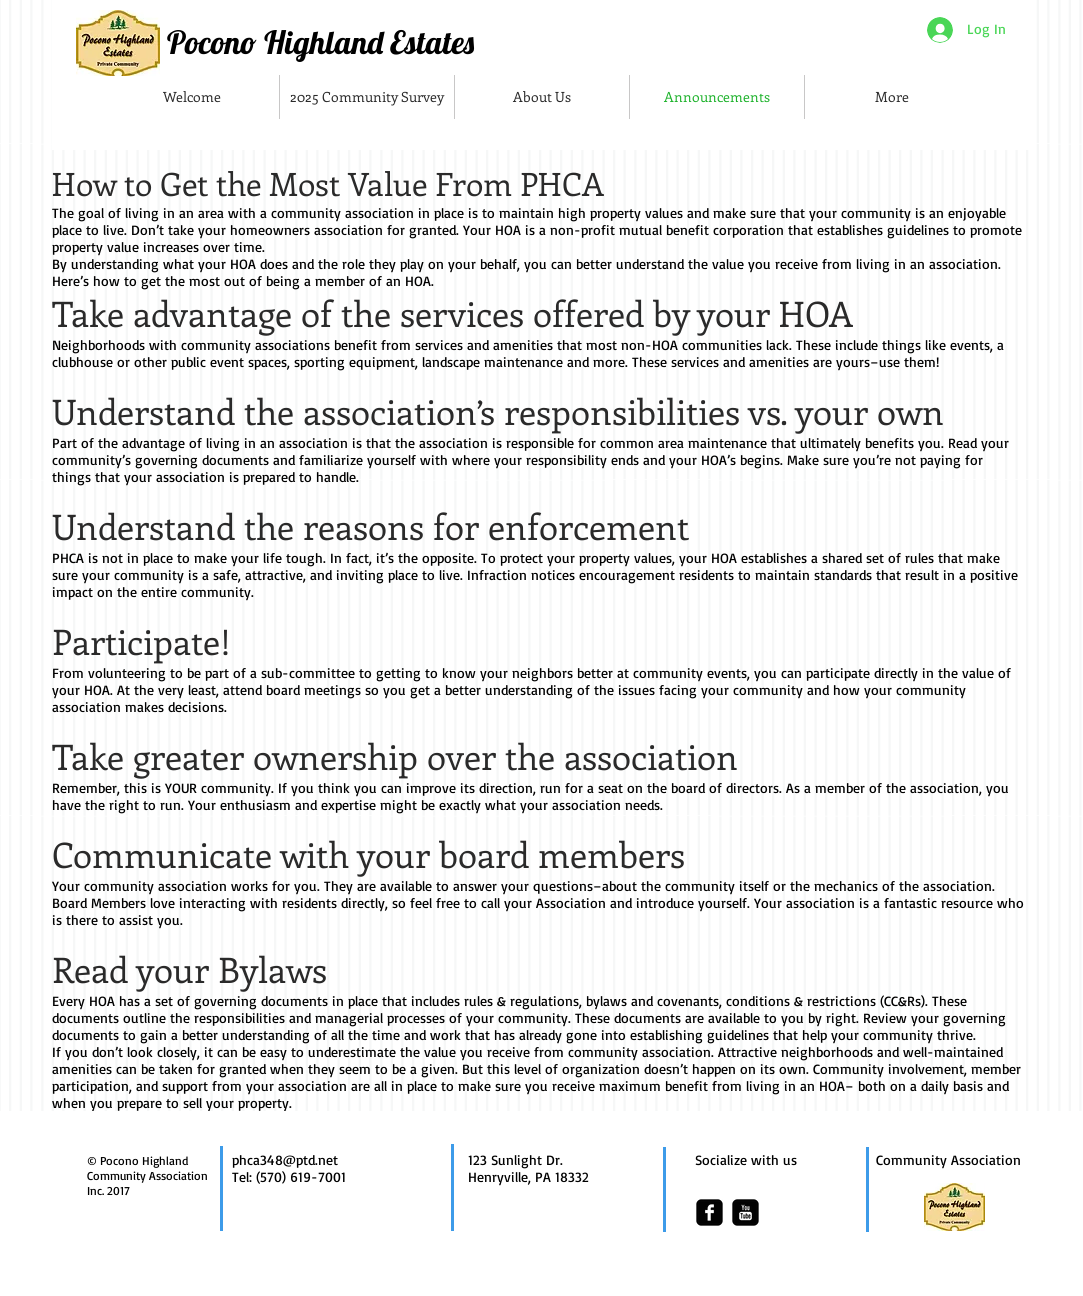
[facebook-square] (709, 1212)
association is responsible (496, 442)
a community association (337, 212)
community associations (257, 344)
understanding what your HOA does (179, 263)
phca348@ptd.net (285, 1159)
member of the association (897, 787)
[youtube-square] (745, 1212)
